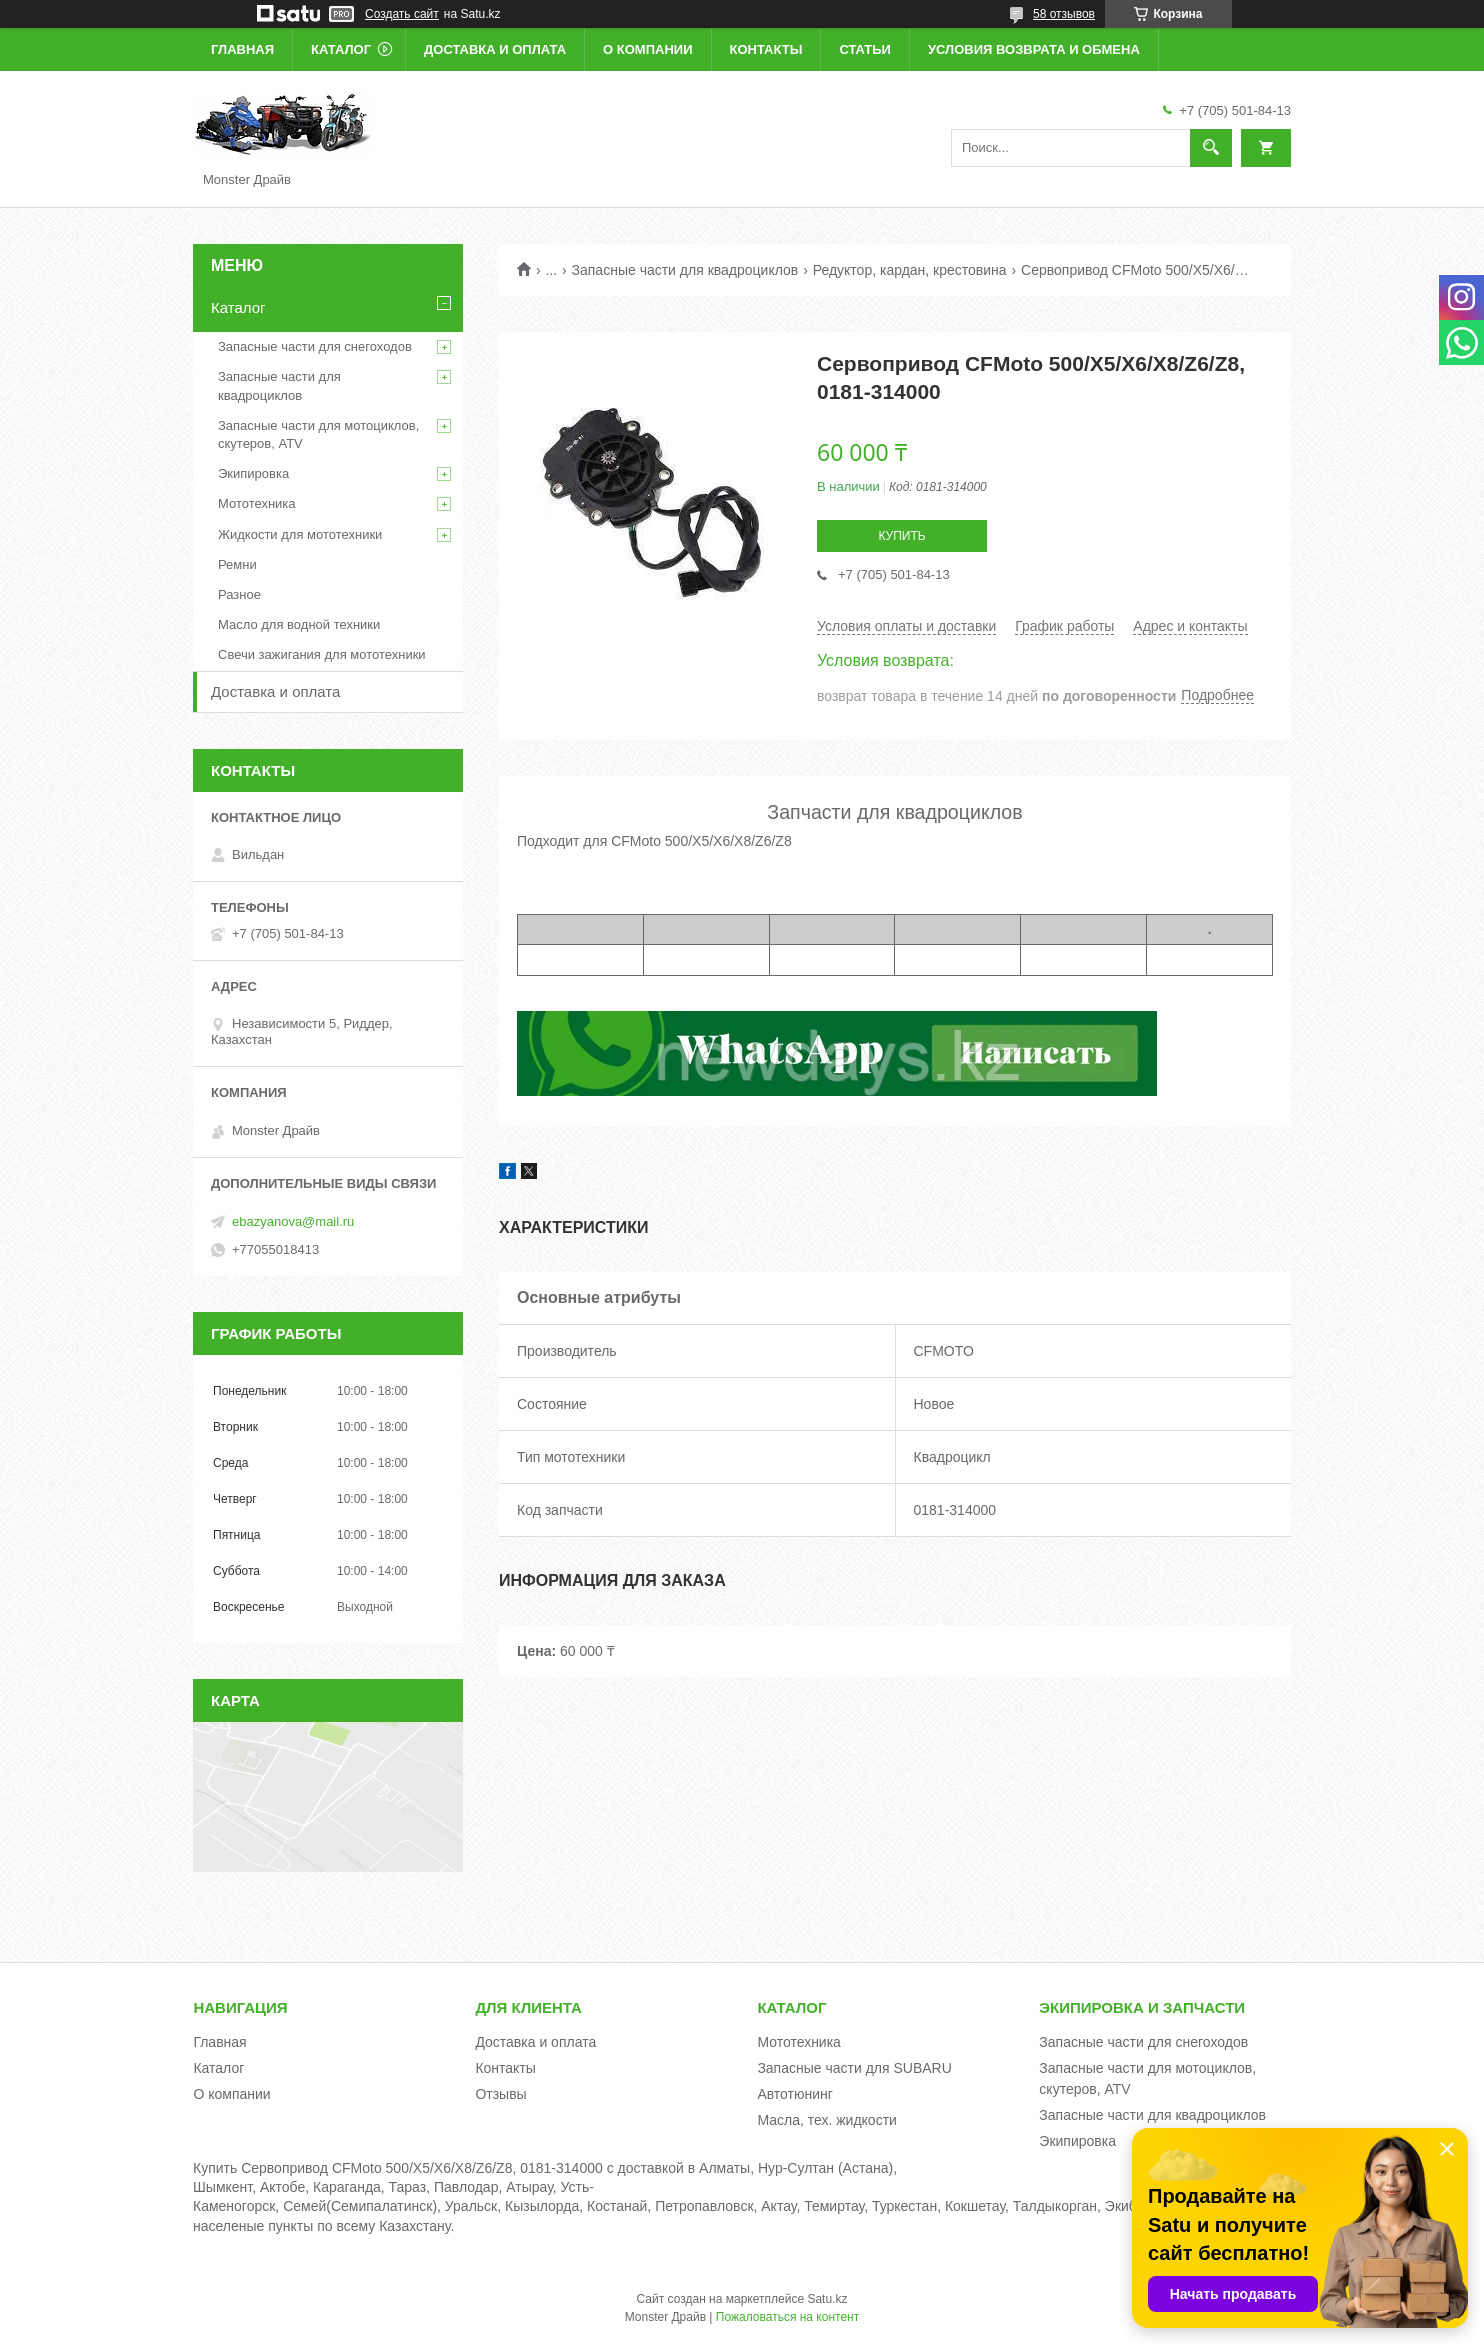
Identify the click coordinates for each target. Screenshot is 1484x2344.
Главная (242, 49)
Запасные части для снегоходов (315, 346)
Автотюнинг (795, 2094)
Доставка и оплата (495, 49)
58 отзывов (1064, 14)
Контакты (766, 49)
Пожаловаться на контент (787, 2317)
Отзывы (500, 2094)
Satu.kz (827, 2299)
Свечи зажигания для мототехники (322, 654)
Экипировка (253, 473)
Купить (901, 536)
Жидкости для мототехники (300, 534)
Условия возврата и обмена (1034, 49)
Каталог (341, 49)
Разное (239, 594)
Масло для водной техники (299, 624)
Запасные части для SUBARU (854, 2068)
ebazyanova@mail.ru (293, 1221)
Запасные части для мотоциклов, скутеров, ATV (318, 434)
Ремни (237, 564)
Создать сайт (402, 14)
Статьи (865, 49)
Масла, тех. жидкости (827, 2120)
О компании (647, 49)
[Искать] (1211, 148)
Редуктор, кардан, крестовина (910, 270)
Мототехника (257, 503)
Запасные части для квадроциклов (685, 270)
